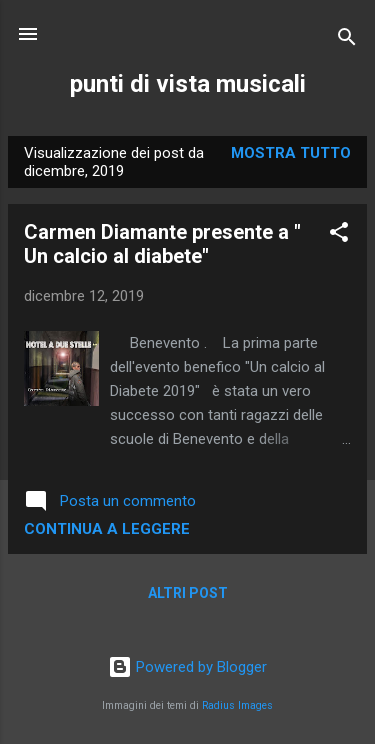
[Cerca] (347, 40)
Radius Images (237, 705)
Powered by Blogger (187, 667)
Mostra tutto (291, 153)
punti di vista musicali (188, 84)
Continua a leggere (107, 529)
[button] (339, 235)
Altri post (188, 593)
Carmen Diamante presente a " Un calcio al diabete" (162, 244)
